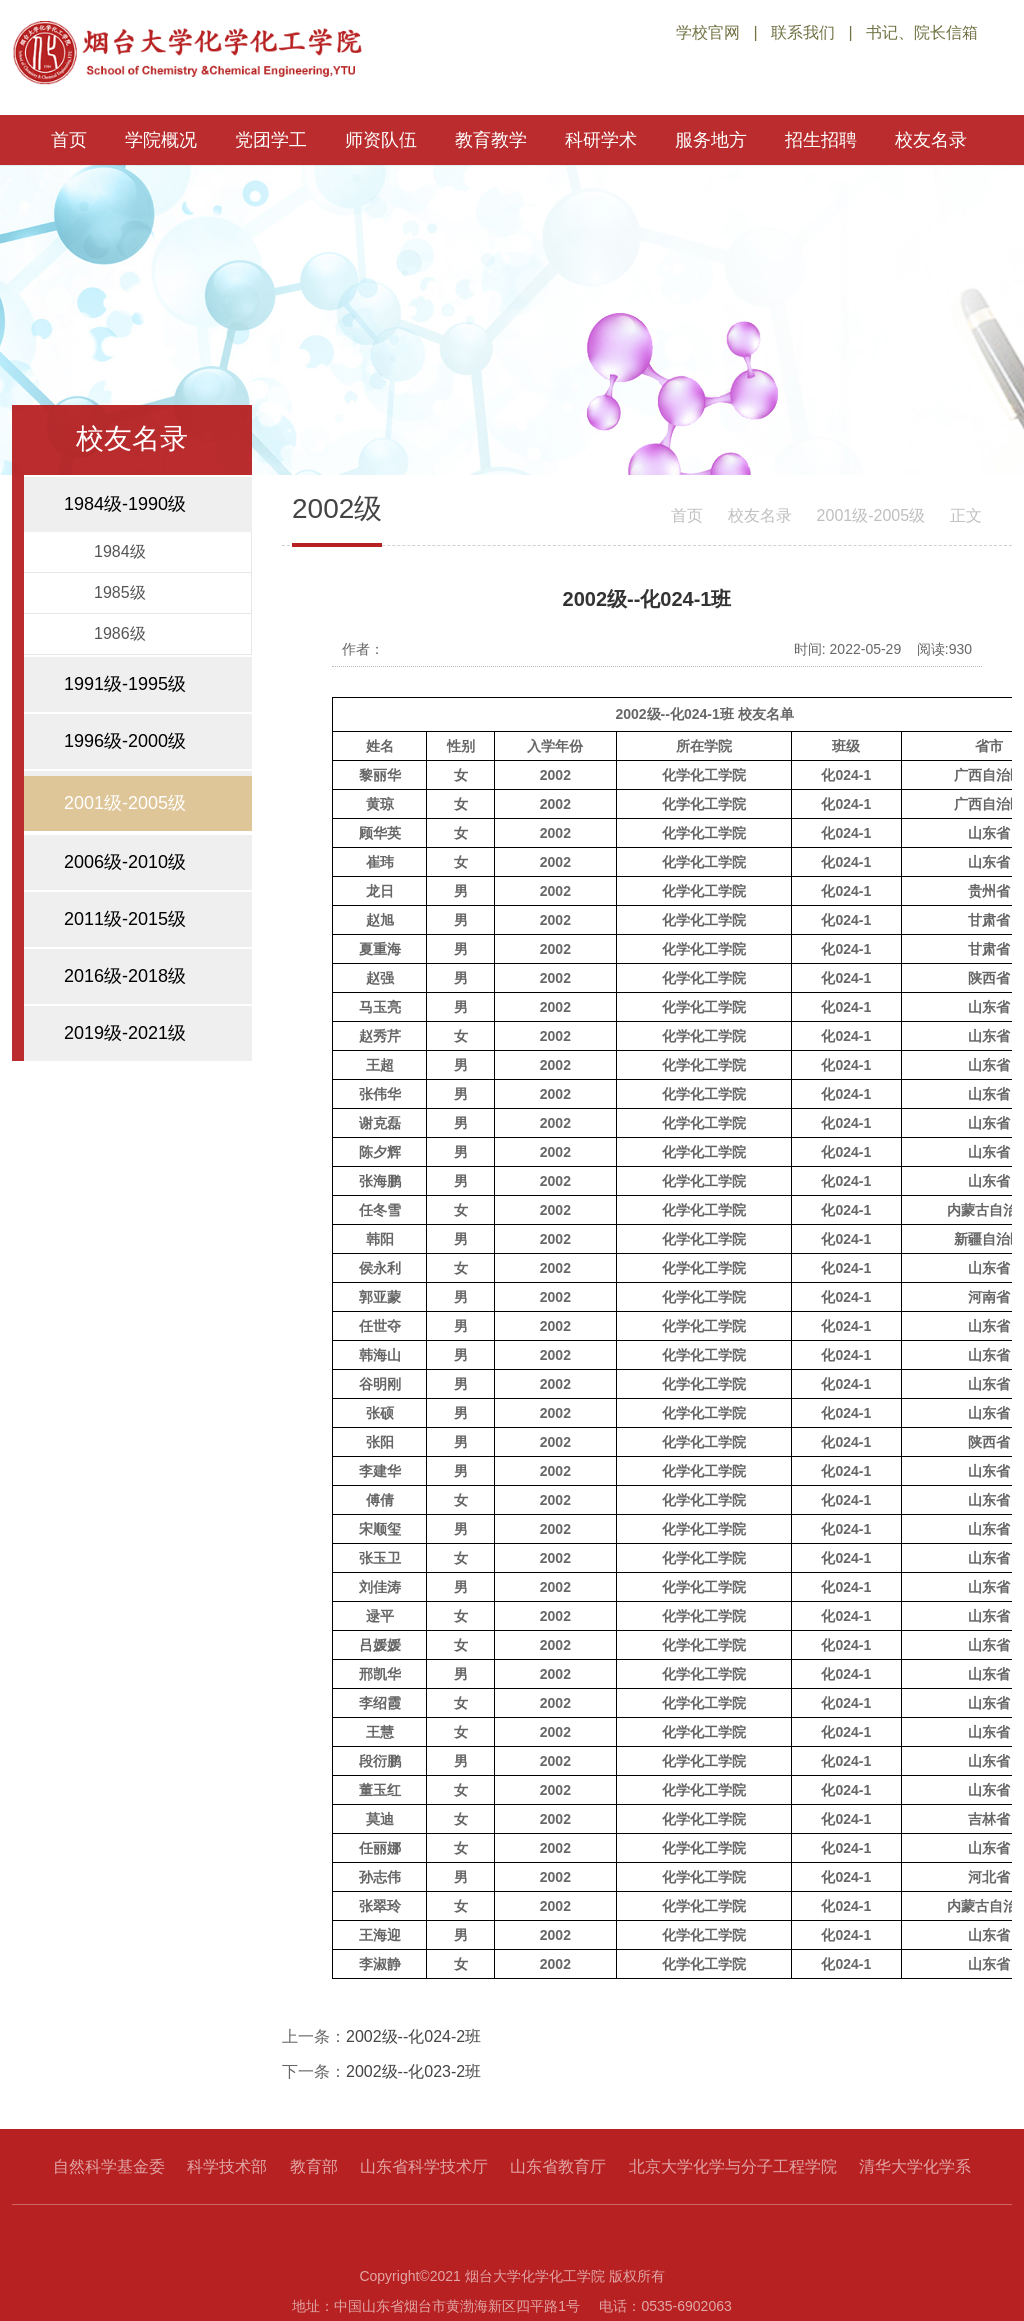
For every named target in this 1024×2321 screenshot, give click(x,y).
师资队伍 (381, 140)
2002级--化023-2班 (413, 2071)
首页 (69, 140)
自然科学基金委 (109, 2166)
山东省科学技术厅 (424, 2166)
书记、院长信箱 (922, 32)
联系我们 (803, 32)
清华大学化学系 (915, 2166)
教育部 (314, 2166)
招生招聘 (821, 140)
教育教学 (491, 140)
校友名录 (931, 140)
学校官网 (708, 32)
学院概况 (161, 140)
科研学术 (601, 140)
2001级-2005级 (871, 515)
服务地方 (711, 140)
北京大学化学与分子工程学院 (733, 2166)
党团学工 (271, 140)
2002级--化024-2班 (413, 2036)
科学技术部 (227, 2166)
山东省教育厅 (558, 2166)
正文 (966, 515)
